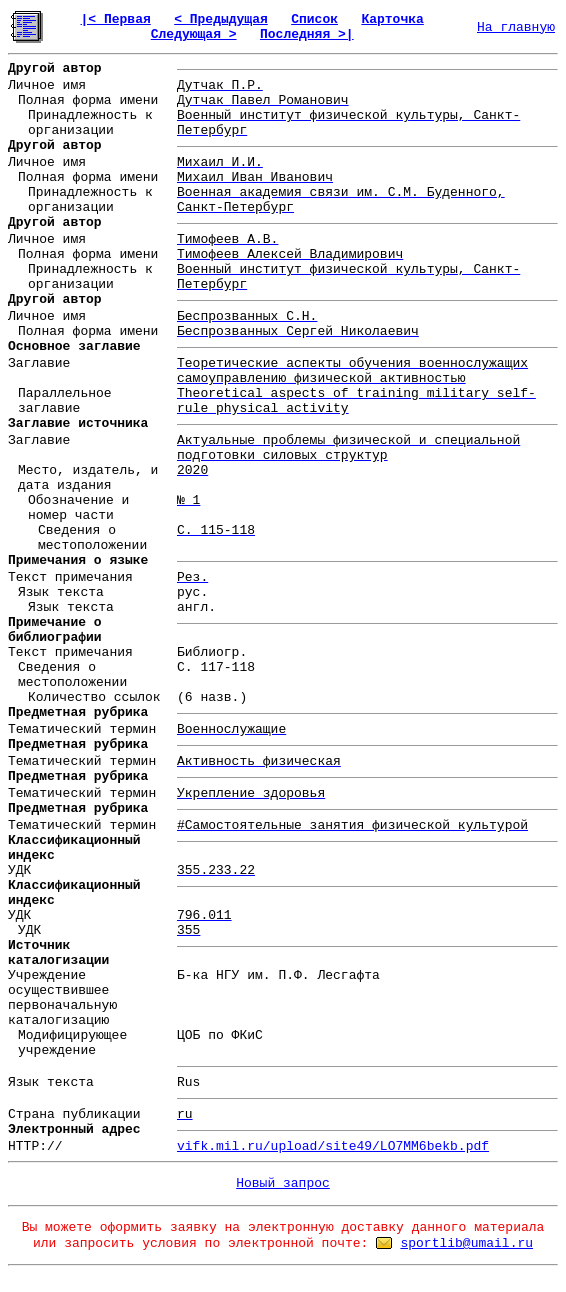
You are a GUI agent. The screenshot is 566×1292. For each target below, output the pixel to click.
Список (314, 19)
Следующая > (194, 34)
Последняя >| (307, 34)
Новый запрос (283, 1183)
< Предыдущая (221, 19)
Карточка (392, 19)
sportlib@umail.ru (466, 1243)
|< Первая (116, 19)
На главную (516, 27)
